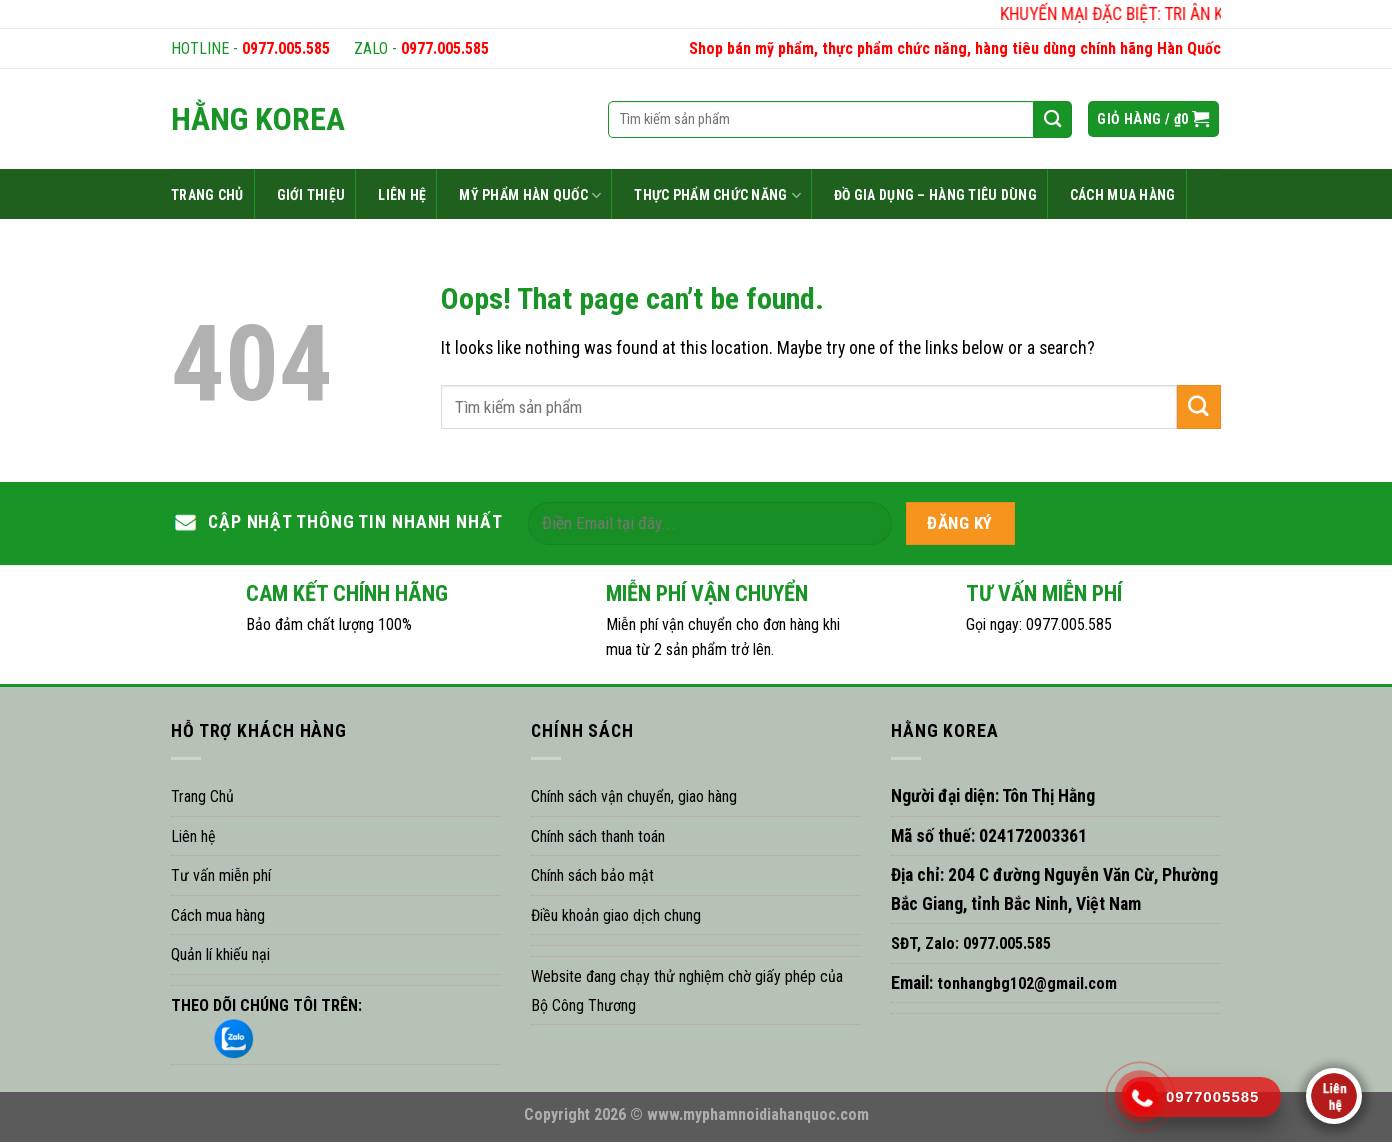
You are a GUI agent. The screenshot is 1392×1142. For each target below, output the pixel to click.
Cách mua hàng (218, 915)
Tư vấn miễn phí (221, 875)
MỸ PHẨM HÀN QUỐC (530, 195)
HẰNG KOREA (258, 119)
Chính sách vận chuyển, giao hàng (634, 796)
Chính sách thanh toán (598, 836)
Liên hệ (193, 836)
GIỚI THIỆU (311, 195)
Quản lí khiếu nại (220, 954)
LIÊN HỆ (402, 195)
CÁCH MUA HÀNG (1123, 195)
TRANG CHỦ (207, 195)
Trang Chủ (202, 796)
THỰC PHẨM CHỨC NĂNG (717, 195)
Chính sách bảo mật (592, 875)
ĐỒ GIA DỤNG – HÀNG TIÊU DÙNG (935, 195)
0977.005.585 (286, 48)
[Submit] (1199, 406)
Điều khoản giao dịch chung (616, 915)
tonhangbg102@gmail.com (1025, 983)
